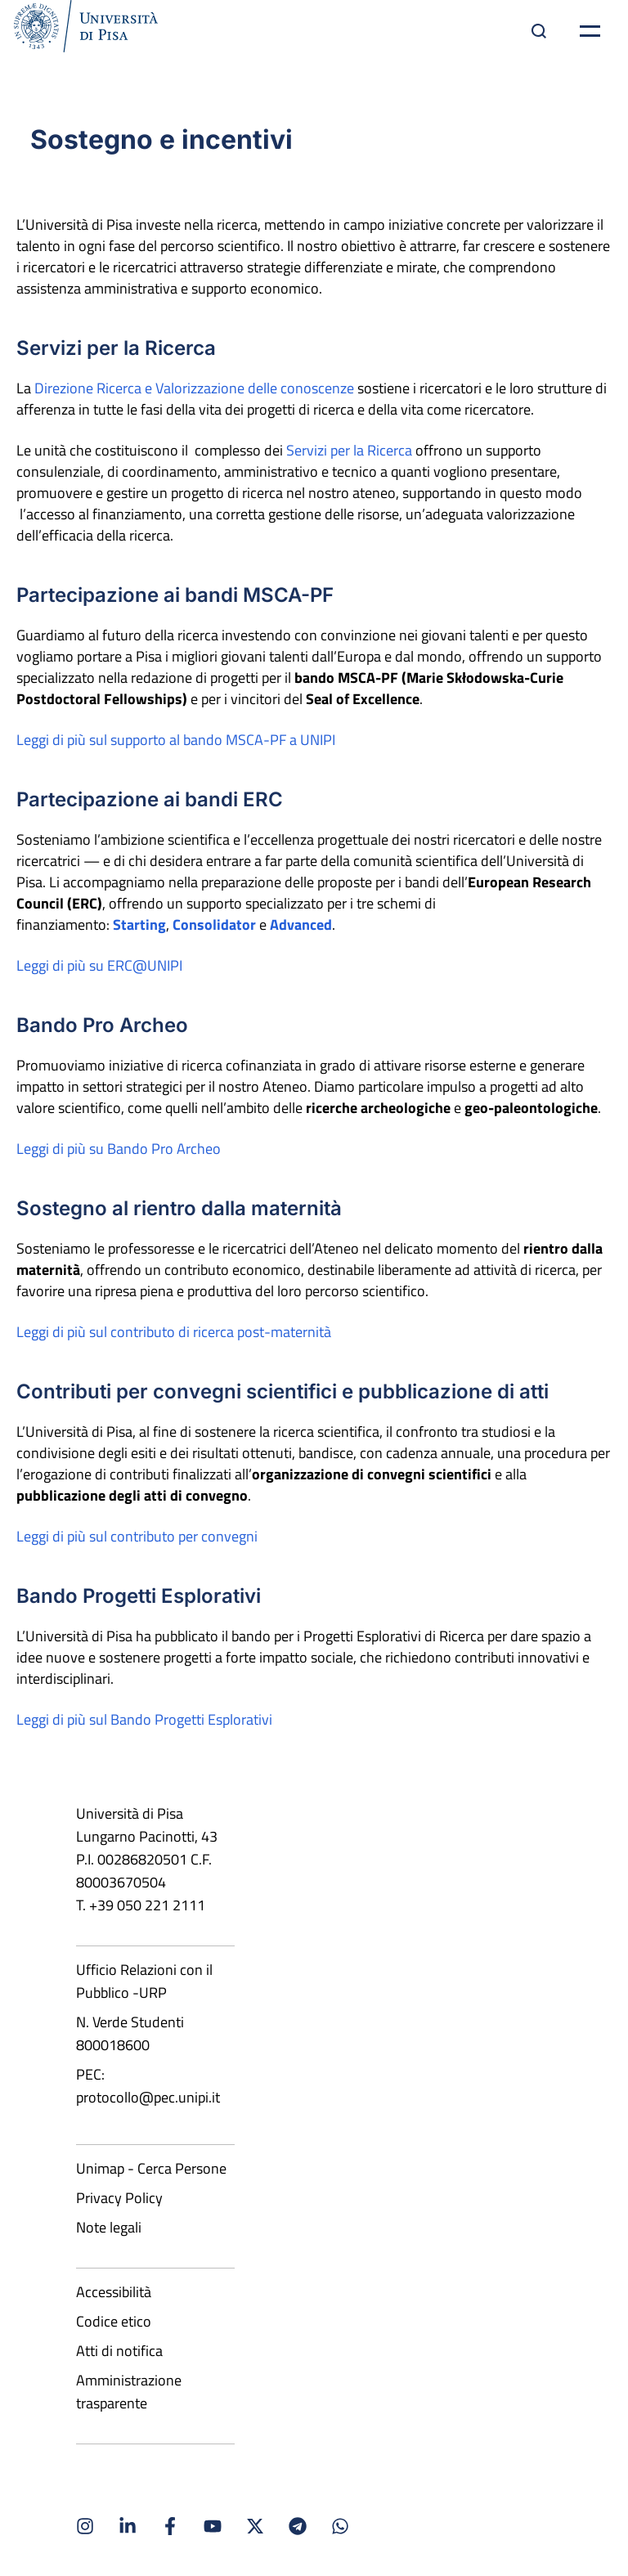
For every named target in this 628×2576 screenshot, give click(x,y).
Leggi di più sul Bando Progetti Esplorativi (144, 1719)
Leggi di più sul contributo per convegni (137, 1536)
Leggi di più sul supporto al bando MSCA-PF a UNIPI (175, 740)
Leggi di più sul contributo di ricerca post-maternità (173, 1332)
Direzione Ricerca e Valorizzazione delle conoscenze (194, 388)
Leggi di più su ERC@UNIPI (99, 965)
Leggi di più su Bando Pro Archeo (118, 1149)
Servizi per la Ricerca (349, 450)
